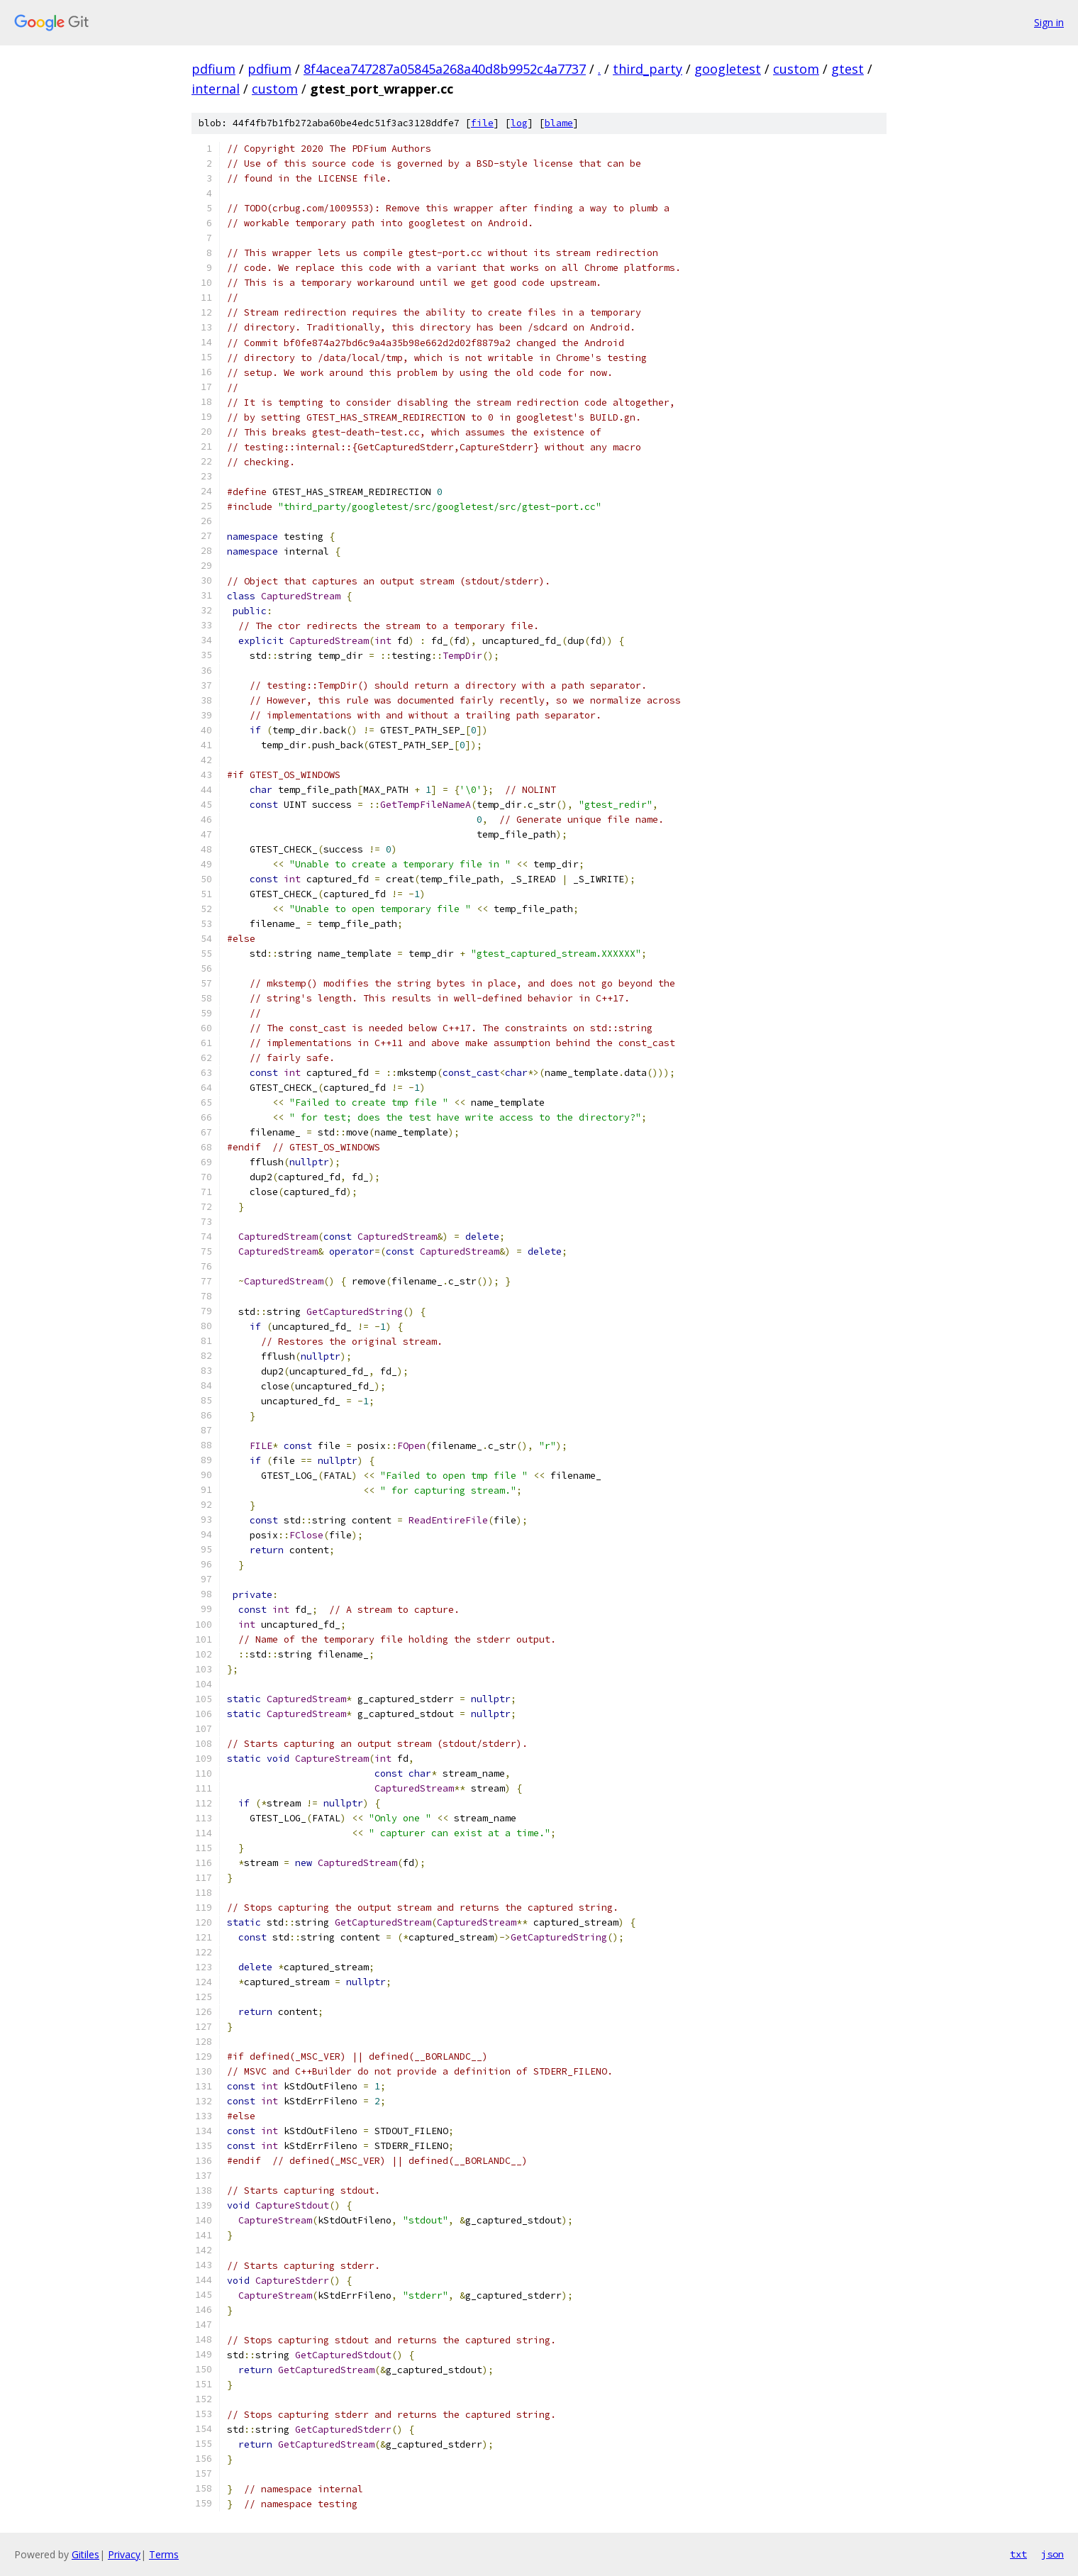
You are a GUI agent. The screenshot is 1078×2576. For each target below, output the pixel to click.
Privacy (124, 2554)
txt (1018, 2554)
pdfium (213, 68)
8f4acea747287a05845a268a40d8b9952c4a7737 (445, 68)
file (482, 123)
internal (215, 88)
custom (796, 68)
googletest (727, 68)
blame (559, 123)
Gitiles (85, 2554)
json (1052, 2554)
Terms (164, 2554)
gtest (847, 68)
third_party (647, 68)
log (519, 123)
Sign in (1049, 22)
